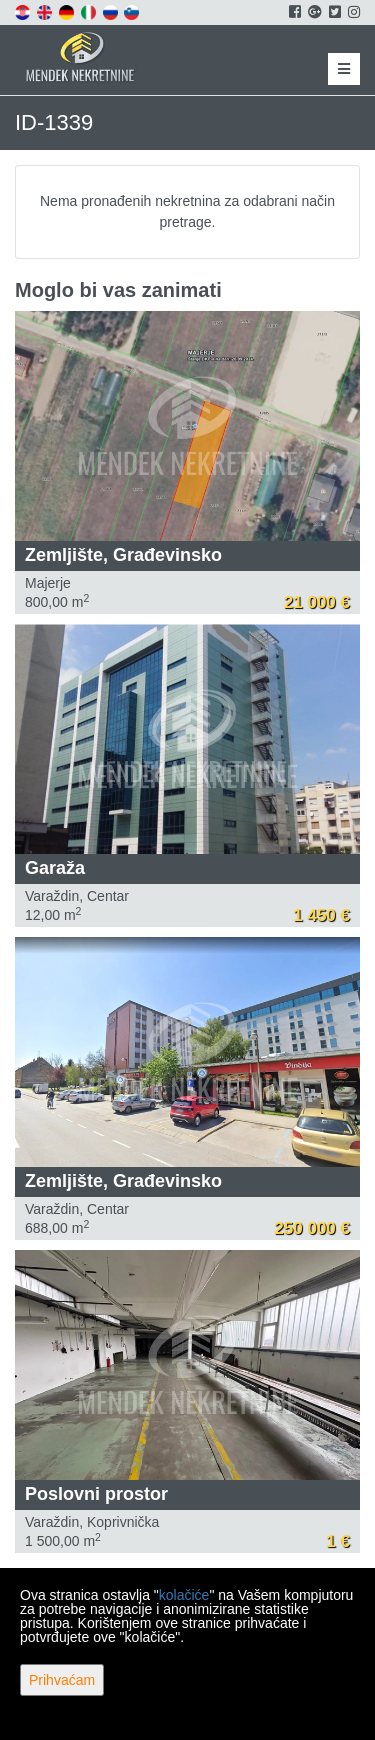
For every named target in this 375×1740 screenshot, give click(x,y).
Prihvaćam (62, 1680)
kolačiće (184, 1595)
